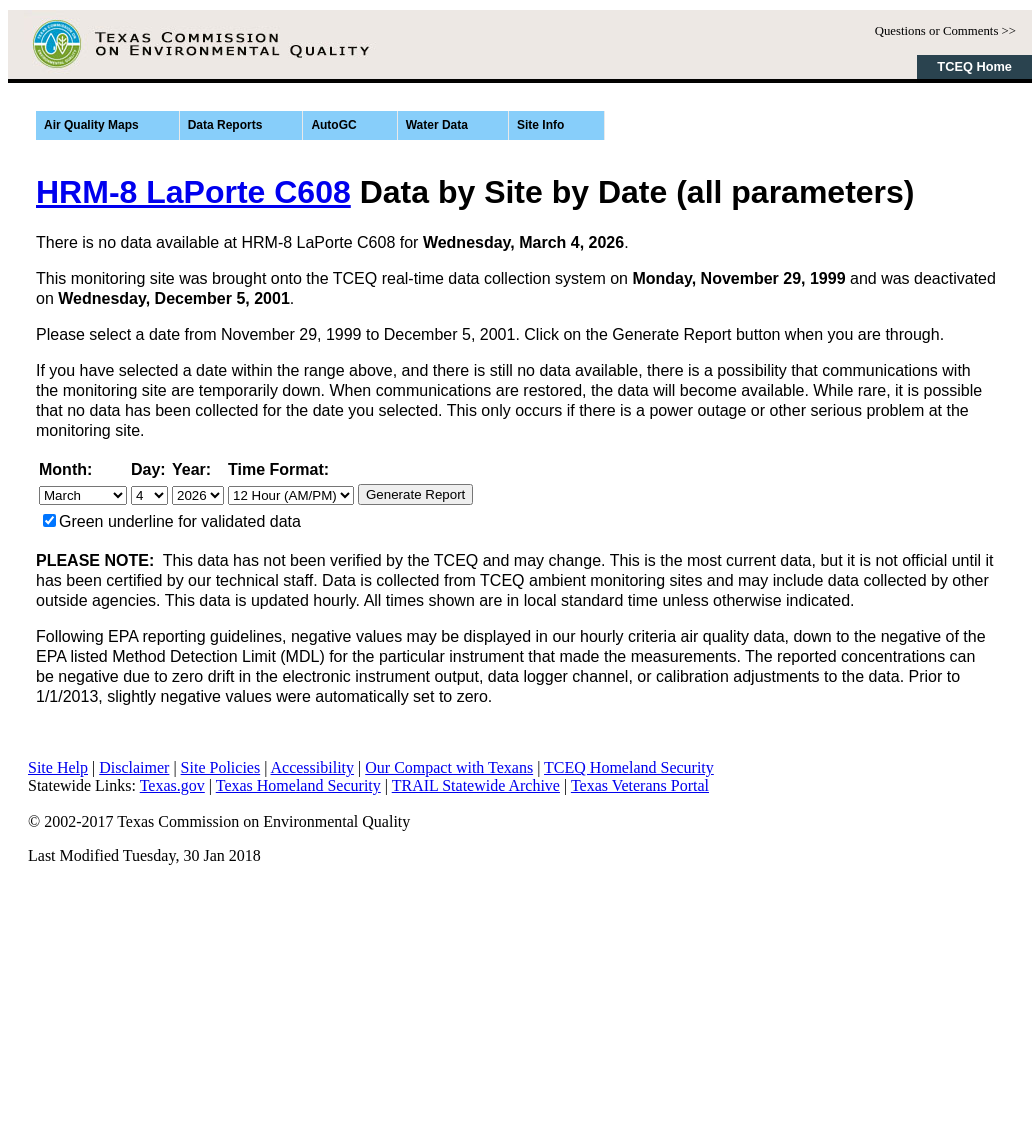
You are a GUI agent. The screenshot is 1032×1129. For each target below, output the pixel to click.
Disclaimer (134, 767)
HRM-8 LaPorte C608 (193, 192)
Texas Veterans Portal (640, 785)
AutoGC (333, 125)
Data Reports (225, 125)
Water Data (437, 125)
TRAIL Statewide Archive (476, 785)
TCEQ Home (974, 66)
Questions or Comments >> (945, 31)
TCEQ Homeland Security (629, 767)
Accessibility (313, 767)
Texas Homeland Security (298, 785)
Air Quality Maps (91, 125)
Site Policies (221, 767)
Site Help (58, 767)
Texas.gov (172, 785)
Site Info (540, 125)
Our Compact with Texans (449, 767)
